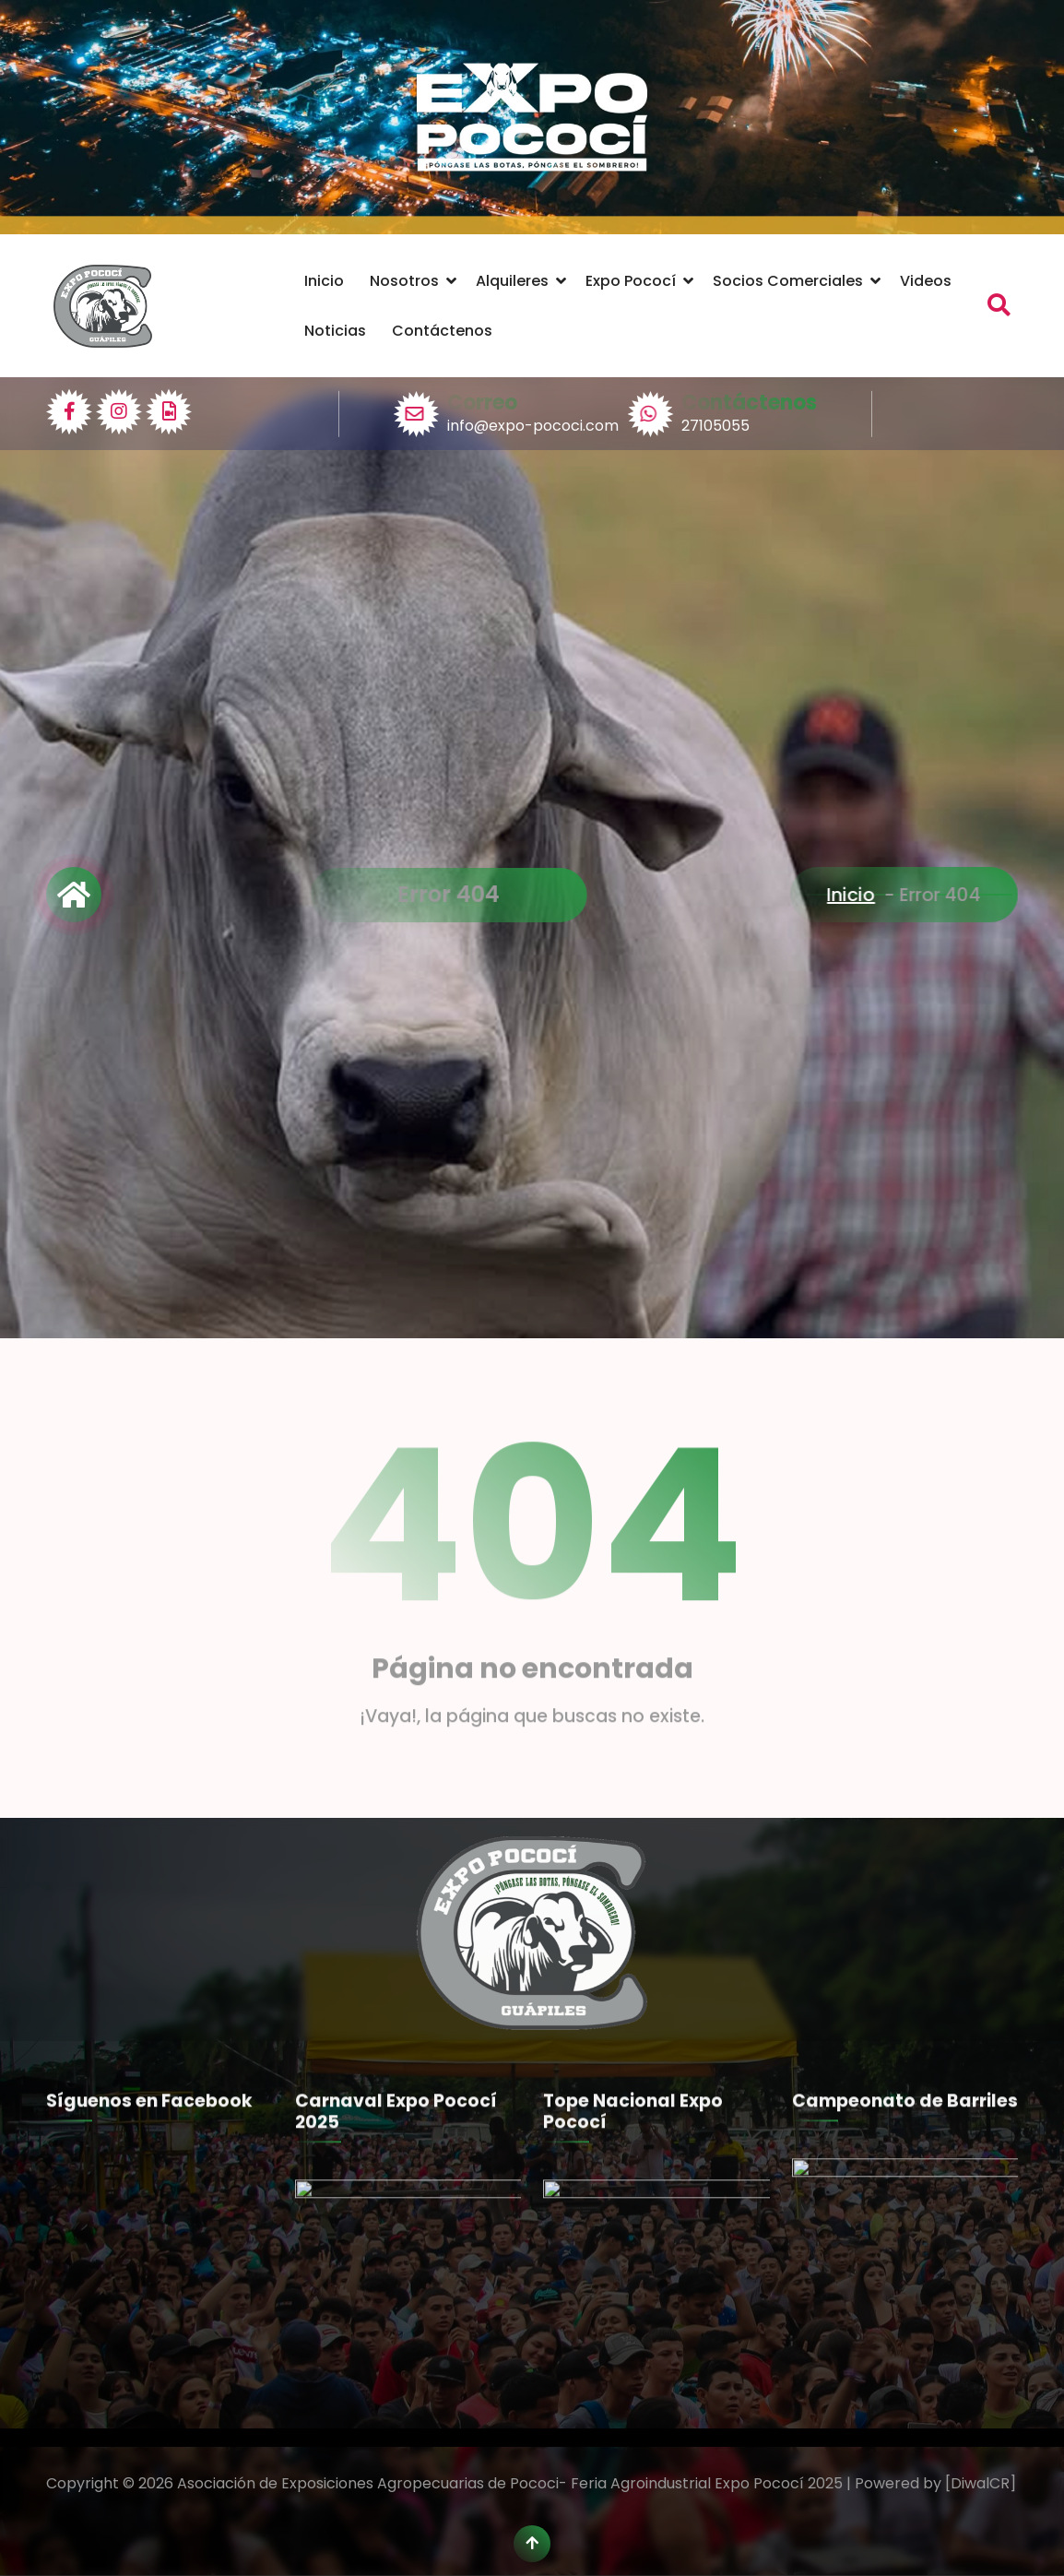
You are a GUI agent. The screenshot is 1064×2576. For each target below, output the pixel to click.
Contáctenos (442, 330)
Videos (926, 280)
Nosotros (404, 280)
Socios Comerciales (788, 280)
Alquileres (512, 280)
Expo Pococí (630, 280)
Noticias (335, 330)
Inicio (324, 280)
